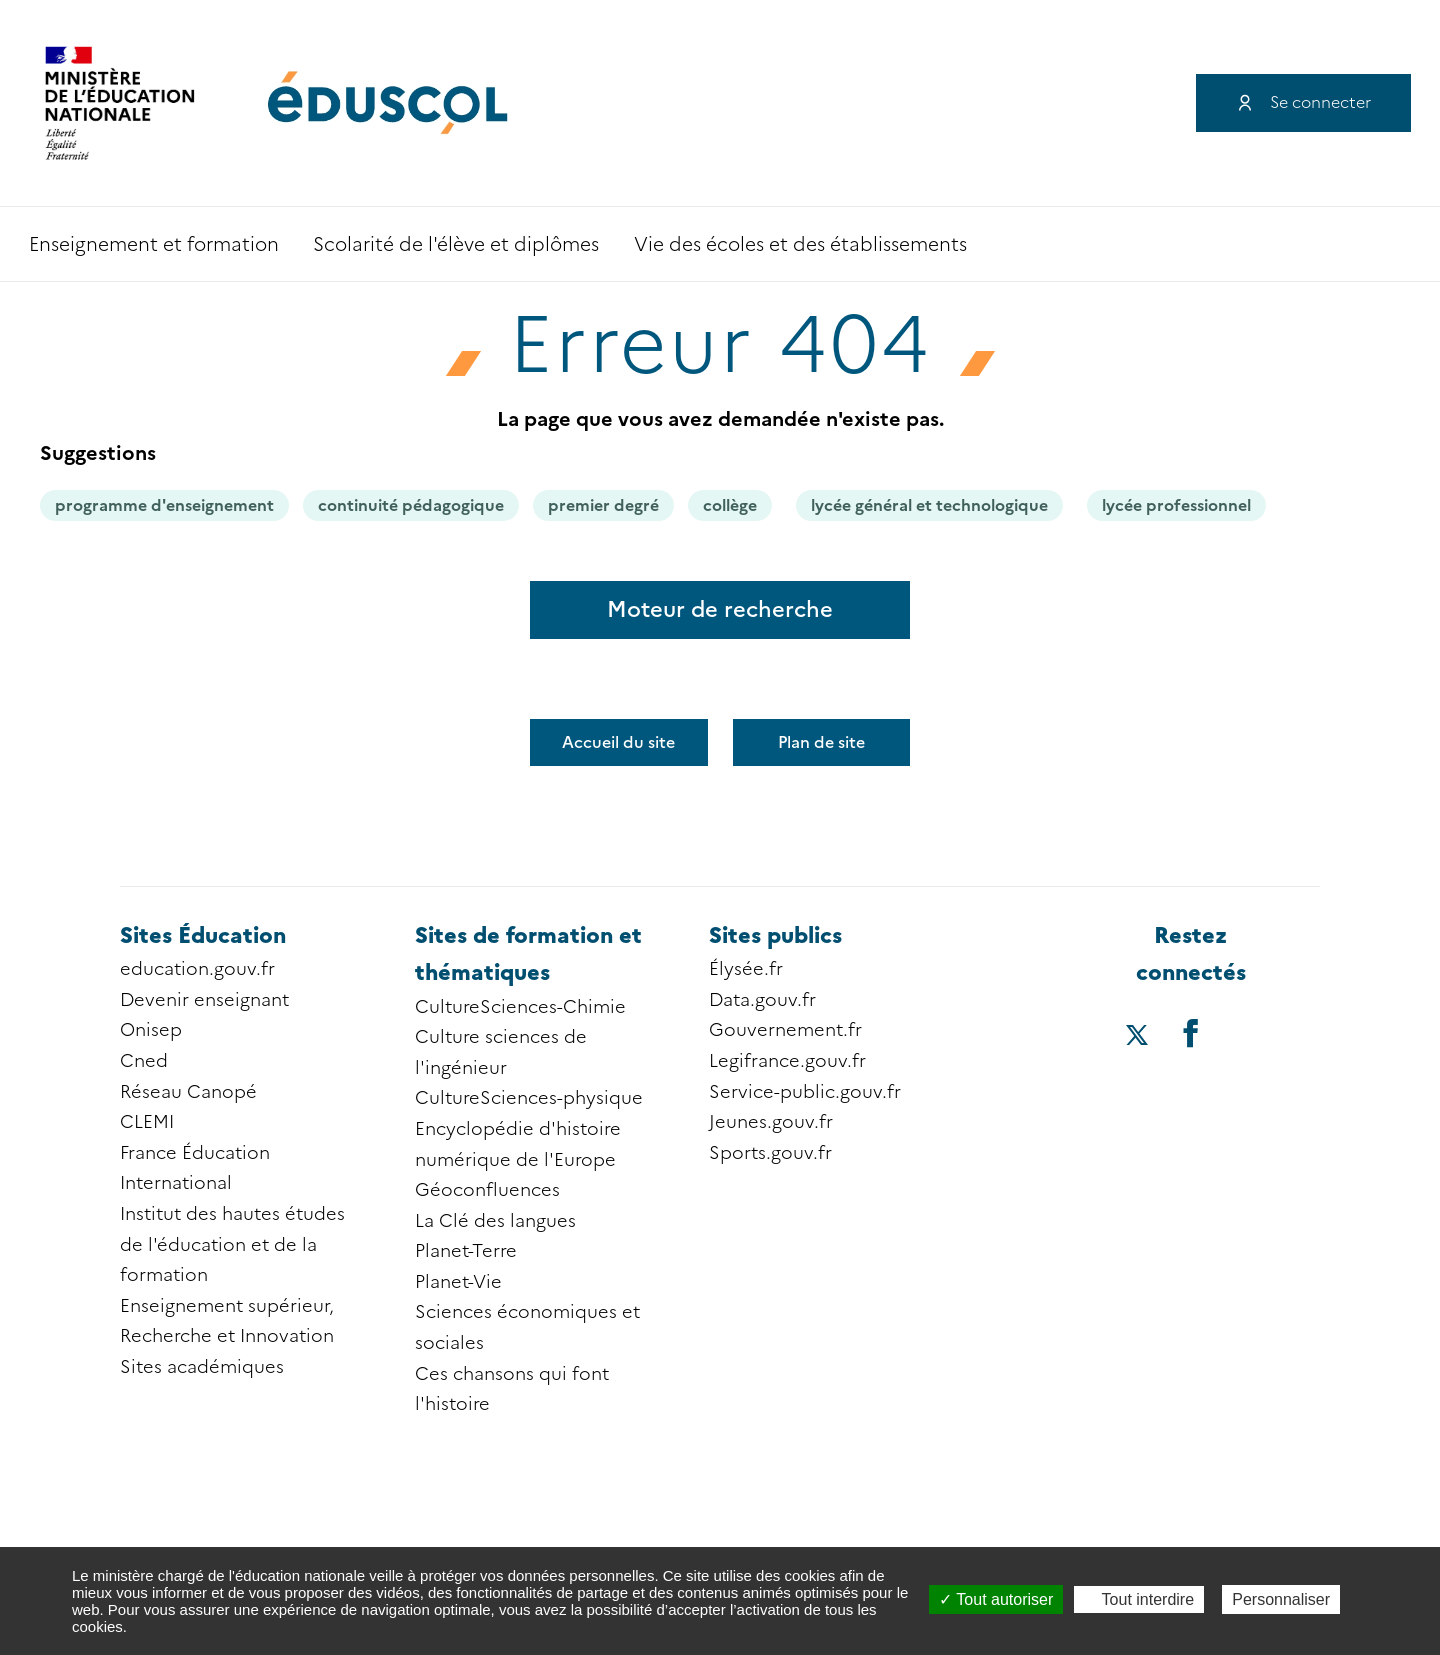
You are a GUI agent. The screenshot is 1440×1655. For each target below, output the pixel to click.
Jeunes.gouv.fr (771, 1122)
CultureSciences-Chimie (520, 1007)
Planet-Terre (466, 1251)
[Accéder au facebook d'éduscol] (1191, 1032)
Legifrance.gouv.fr (787, 1061)
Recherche (1338, 244)
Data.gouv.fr (762, 1000)
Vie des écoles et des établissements (800, 244)
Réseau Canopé (188, 1092)
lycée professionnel (1176, 505)
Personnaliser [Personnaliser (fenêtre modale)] (1281, 1599)
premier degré (603, 505)
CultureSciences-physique (529, 1098)
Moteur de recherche (720, 609)
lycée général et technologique (929, 505)
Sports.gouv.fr (770, 1153)
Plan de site (821, 742)
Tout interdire (1139, 1599)
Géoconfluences (487, 1190)
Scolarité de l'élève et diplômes (456, 244)
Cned (144, 1061)
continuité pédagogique (411, 505)
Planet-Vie (458, 1282)
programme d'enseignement (164, 505)
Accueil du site (618, 742)
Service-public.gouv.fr (805, 1092)
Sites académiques (202, 1367)
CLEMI (147, 1122)
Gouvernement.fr (785, 1030)
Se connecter (1320, 102)
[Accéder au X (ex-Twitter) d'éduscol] (1137, 1037)
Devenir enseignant (204, 1000)
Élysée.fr (746, 969)
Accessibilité (1392, 244)
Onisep (151, 1030)
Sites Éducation (203, 935)
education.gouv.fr (197, 969)
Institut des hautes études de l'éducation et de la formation (232, 1244)
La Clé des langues (495, 1221)
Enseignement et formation (154, 244)
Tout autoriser (996, 1599)
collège (730, 505)
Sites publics (775, 935)
